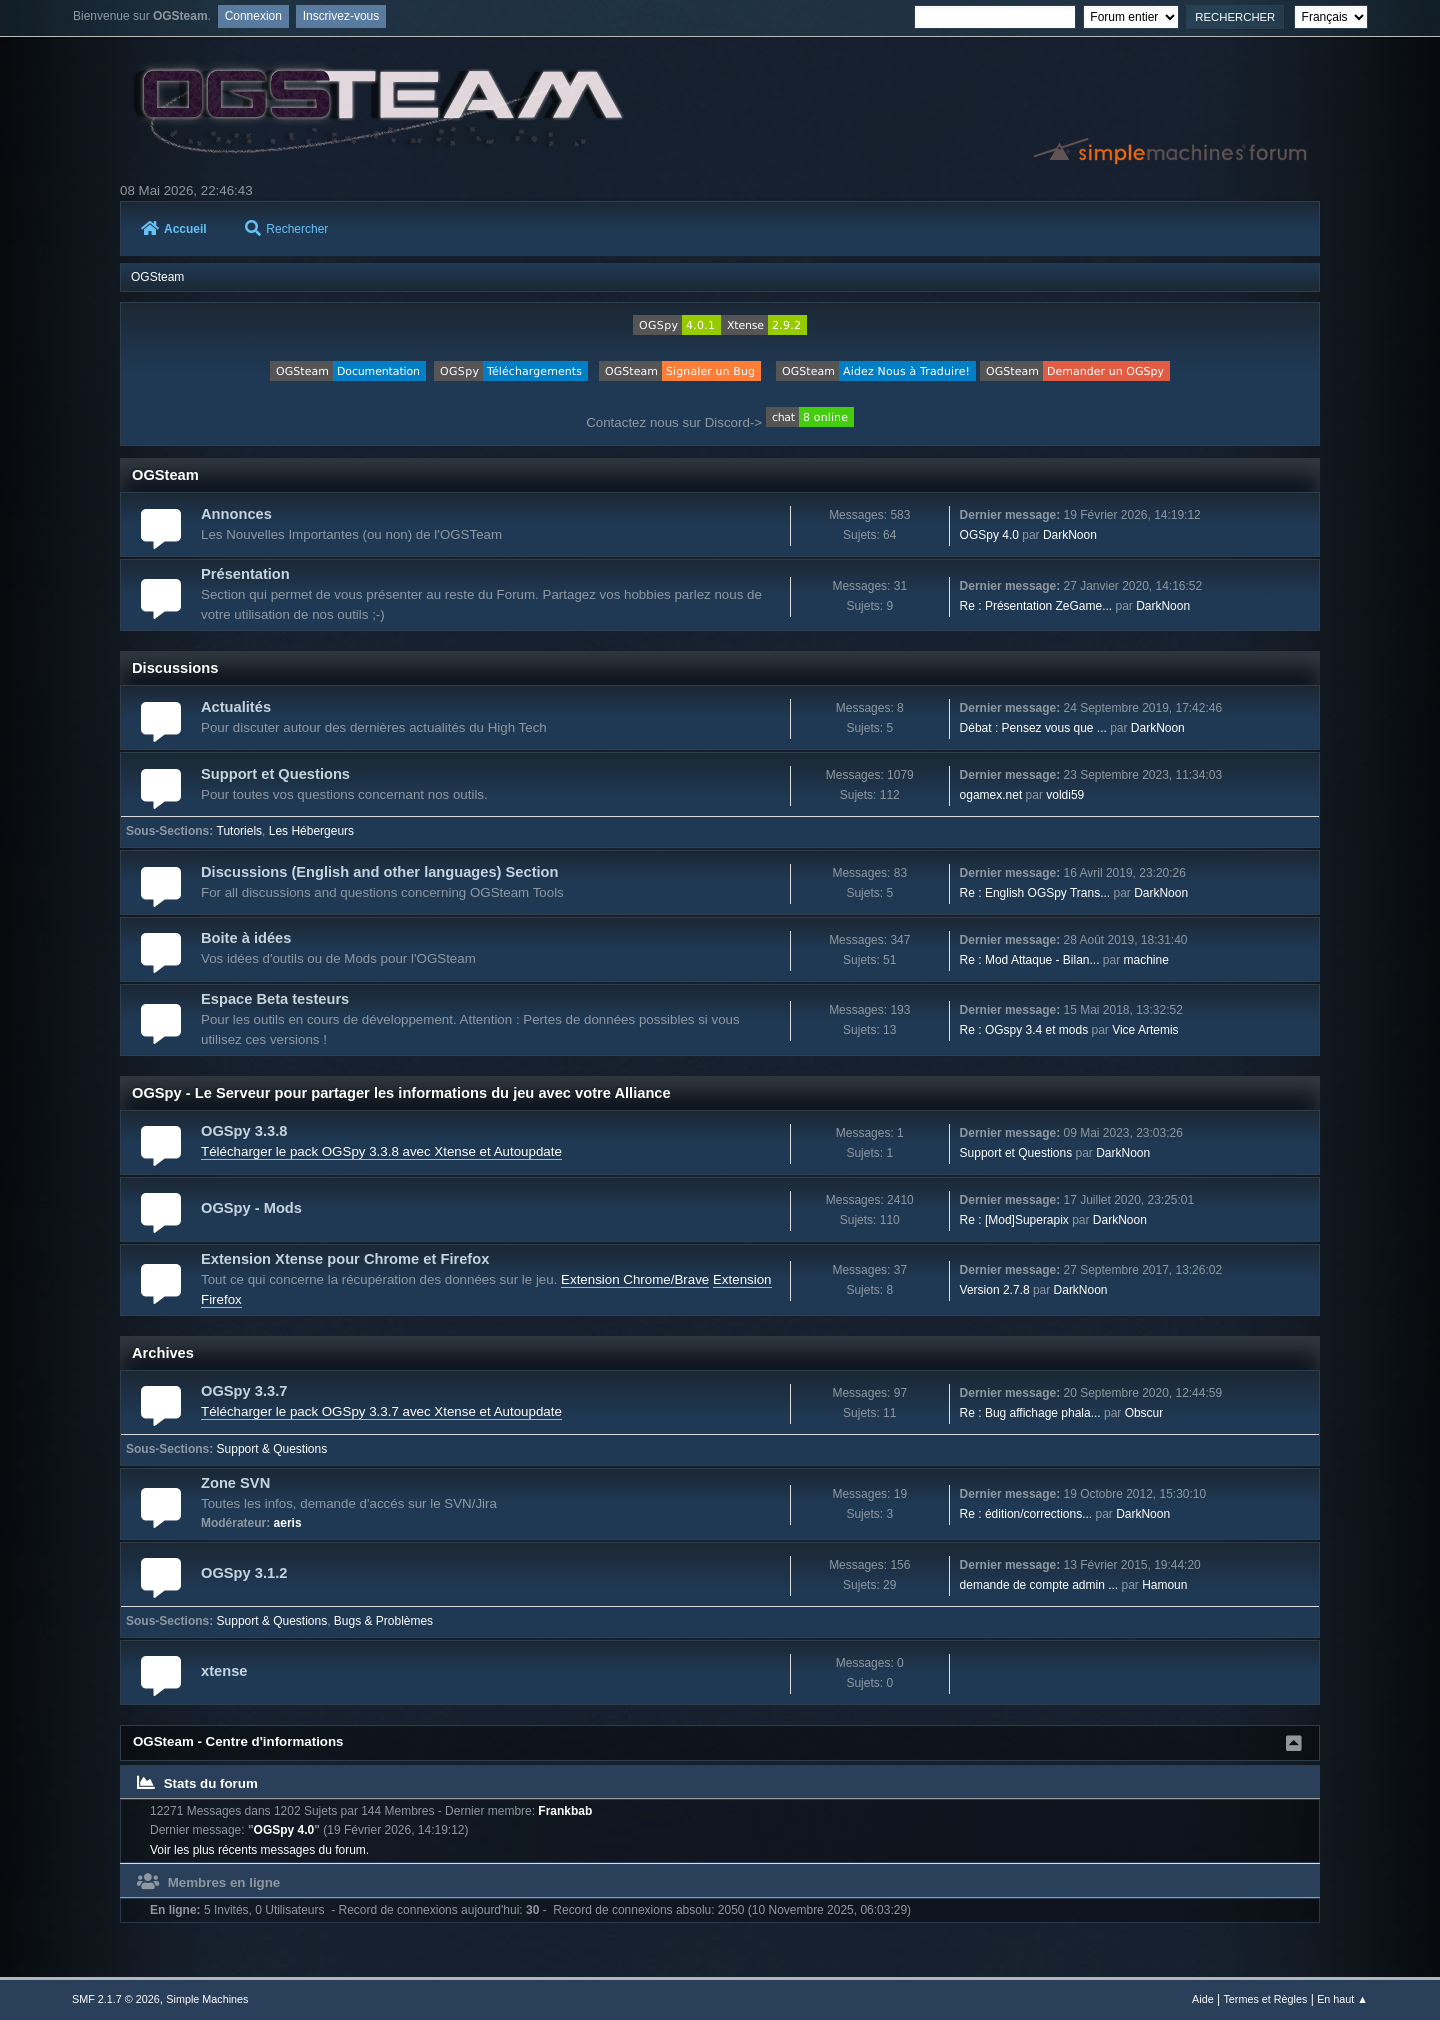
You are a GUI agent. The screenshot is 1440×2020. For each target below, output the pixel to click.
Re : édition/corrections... (1026, 1514)
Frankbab (565, 1811)
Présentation (245, 574)
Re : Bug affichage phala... (1030, 1413)
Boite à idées (246, 938)
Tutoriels (240, 831)
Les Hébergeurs (311, 831)
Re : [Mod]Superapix (1014, 1220)
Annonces (236, 514)
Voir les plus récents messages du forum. (259, 1850)
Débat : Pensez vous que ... (1033, 728)
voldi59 (1065, 795)
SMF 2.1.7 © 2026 (116, 1999)
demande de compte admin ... (1039, 1585)
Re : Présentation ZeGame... (1036, 606)
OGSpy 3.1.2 (244, 1573)
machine (1146, 960)
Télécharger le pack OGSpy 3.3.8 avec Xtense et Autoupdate (381, 1151)
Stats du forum (197, 1783)
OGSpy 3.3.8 (244, 1131)
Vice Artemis (1145, 1030)
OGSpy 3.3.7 (244, 1391)
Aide (1203, 1999)
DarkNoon (1070, 535)
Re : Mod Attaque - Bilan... (1030, 960)
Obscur (1144, 1413)
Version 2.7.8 (995, 1290)
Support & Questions (272, 1449)
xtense (224, 1671)
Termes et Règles (1265, 1999)
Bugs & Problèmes (383, 1621)
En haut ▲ (1342, 1999)
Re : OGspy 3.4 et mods (1024, 1030)
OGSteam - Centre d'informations (238, 1741)
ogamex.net (991, 795)
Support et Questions (275, 774)
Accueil (174, 229)
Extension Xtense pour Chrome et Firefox (345, 1259)
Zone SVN (235, 1483)
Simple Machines (207, 1999)
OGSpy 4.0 (989, 535)
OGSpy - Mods (251, 1208)
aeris (288, 1523)
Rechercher (286, 229)
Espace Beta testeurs (275, 999)
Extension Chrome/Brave (635, 1279)
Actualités (236, 707)
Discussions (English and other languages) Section (380, 872)
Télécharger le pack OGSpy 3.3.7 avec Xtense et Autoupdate (381, 1411)
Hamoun (1164, 1585)
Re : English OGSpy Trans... (1035, 893)
